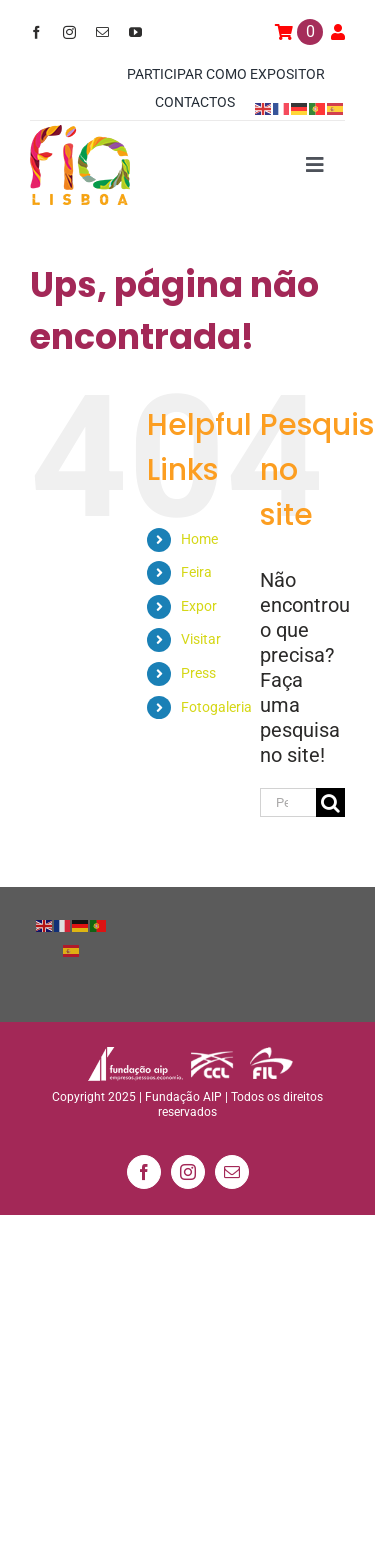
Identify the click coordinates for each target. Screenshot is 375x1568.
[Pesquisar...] (288, 802)
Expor (199, 606)
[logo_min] (80, 135)
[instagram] (69, 32)
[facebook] (36, 32)
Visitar (201, 639)
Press (198, 673)
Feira (196, 572)
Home (199, 539)
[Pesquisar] (330, 802)
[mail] (102, 32)
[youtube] (135, 32)
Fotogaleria (216, 707)
